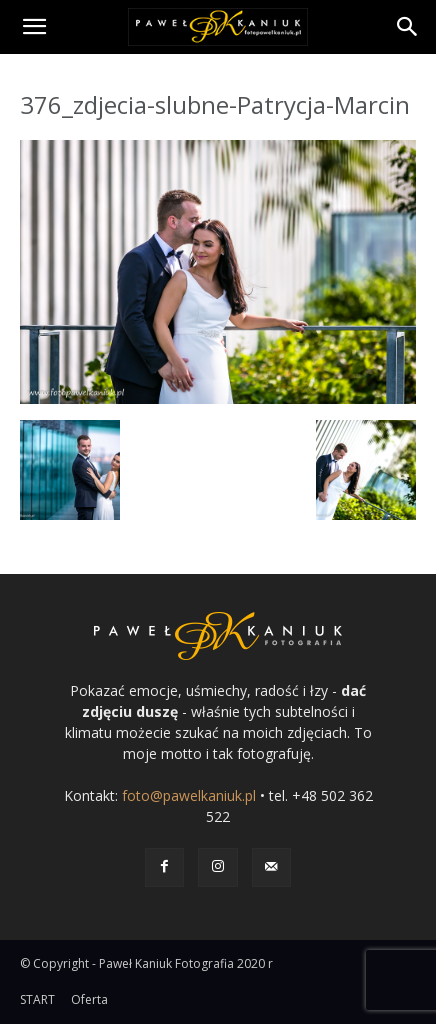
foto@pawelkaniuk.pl (189, 795)
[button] (34, 27)
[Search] (408, 27)
